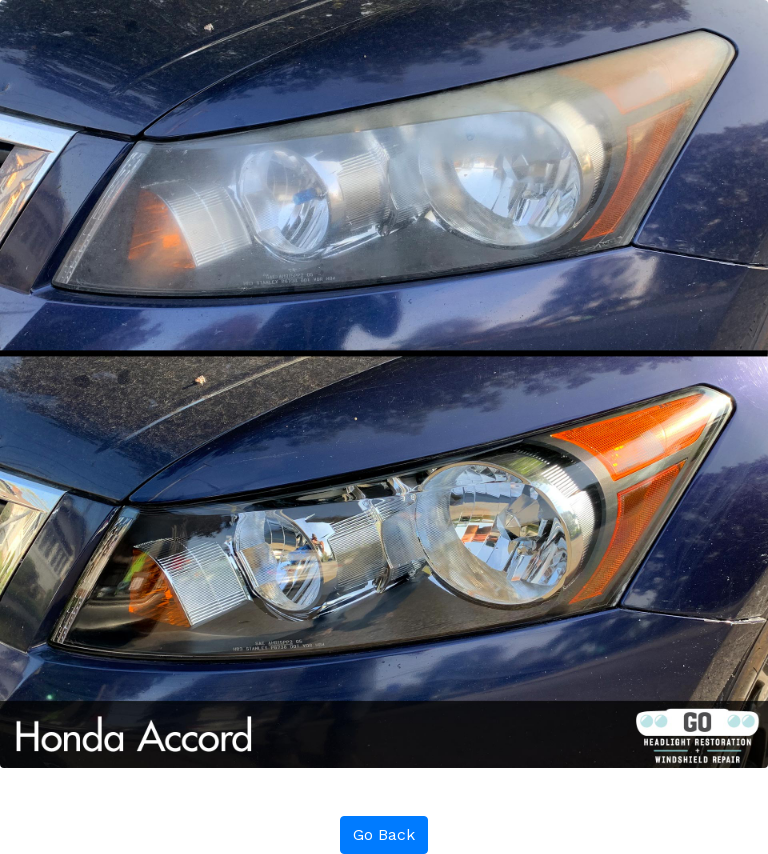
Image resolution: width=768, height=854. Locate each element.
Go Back (384, 834)
